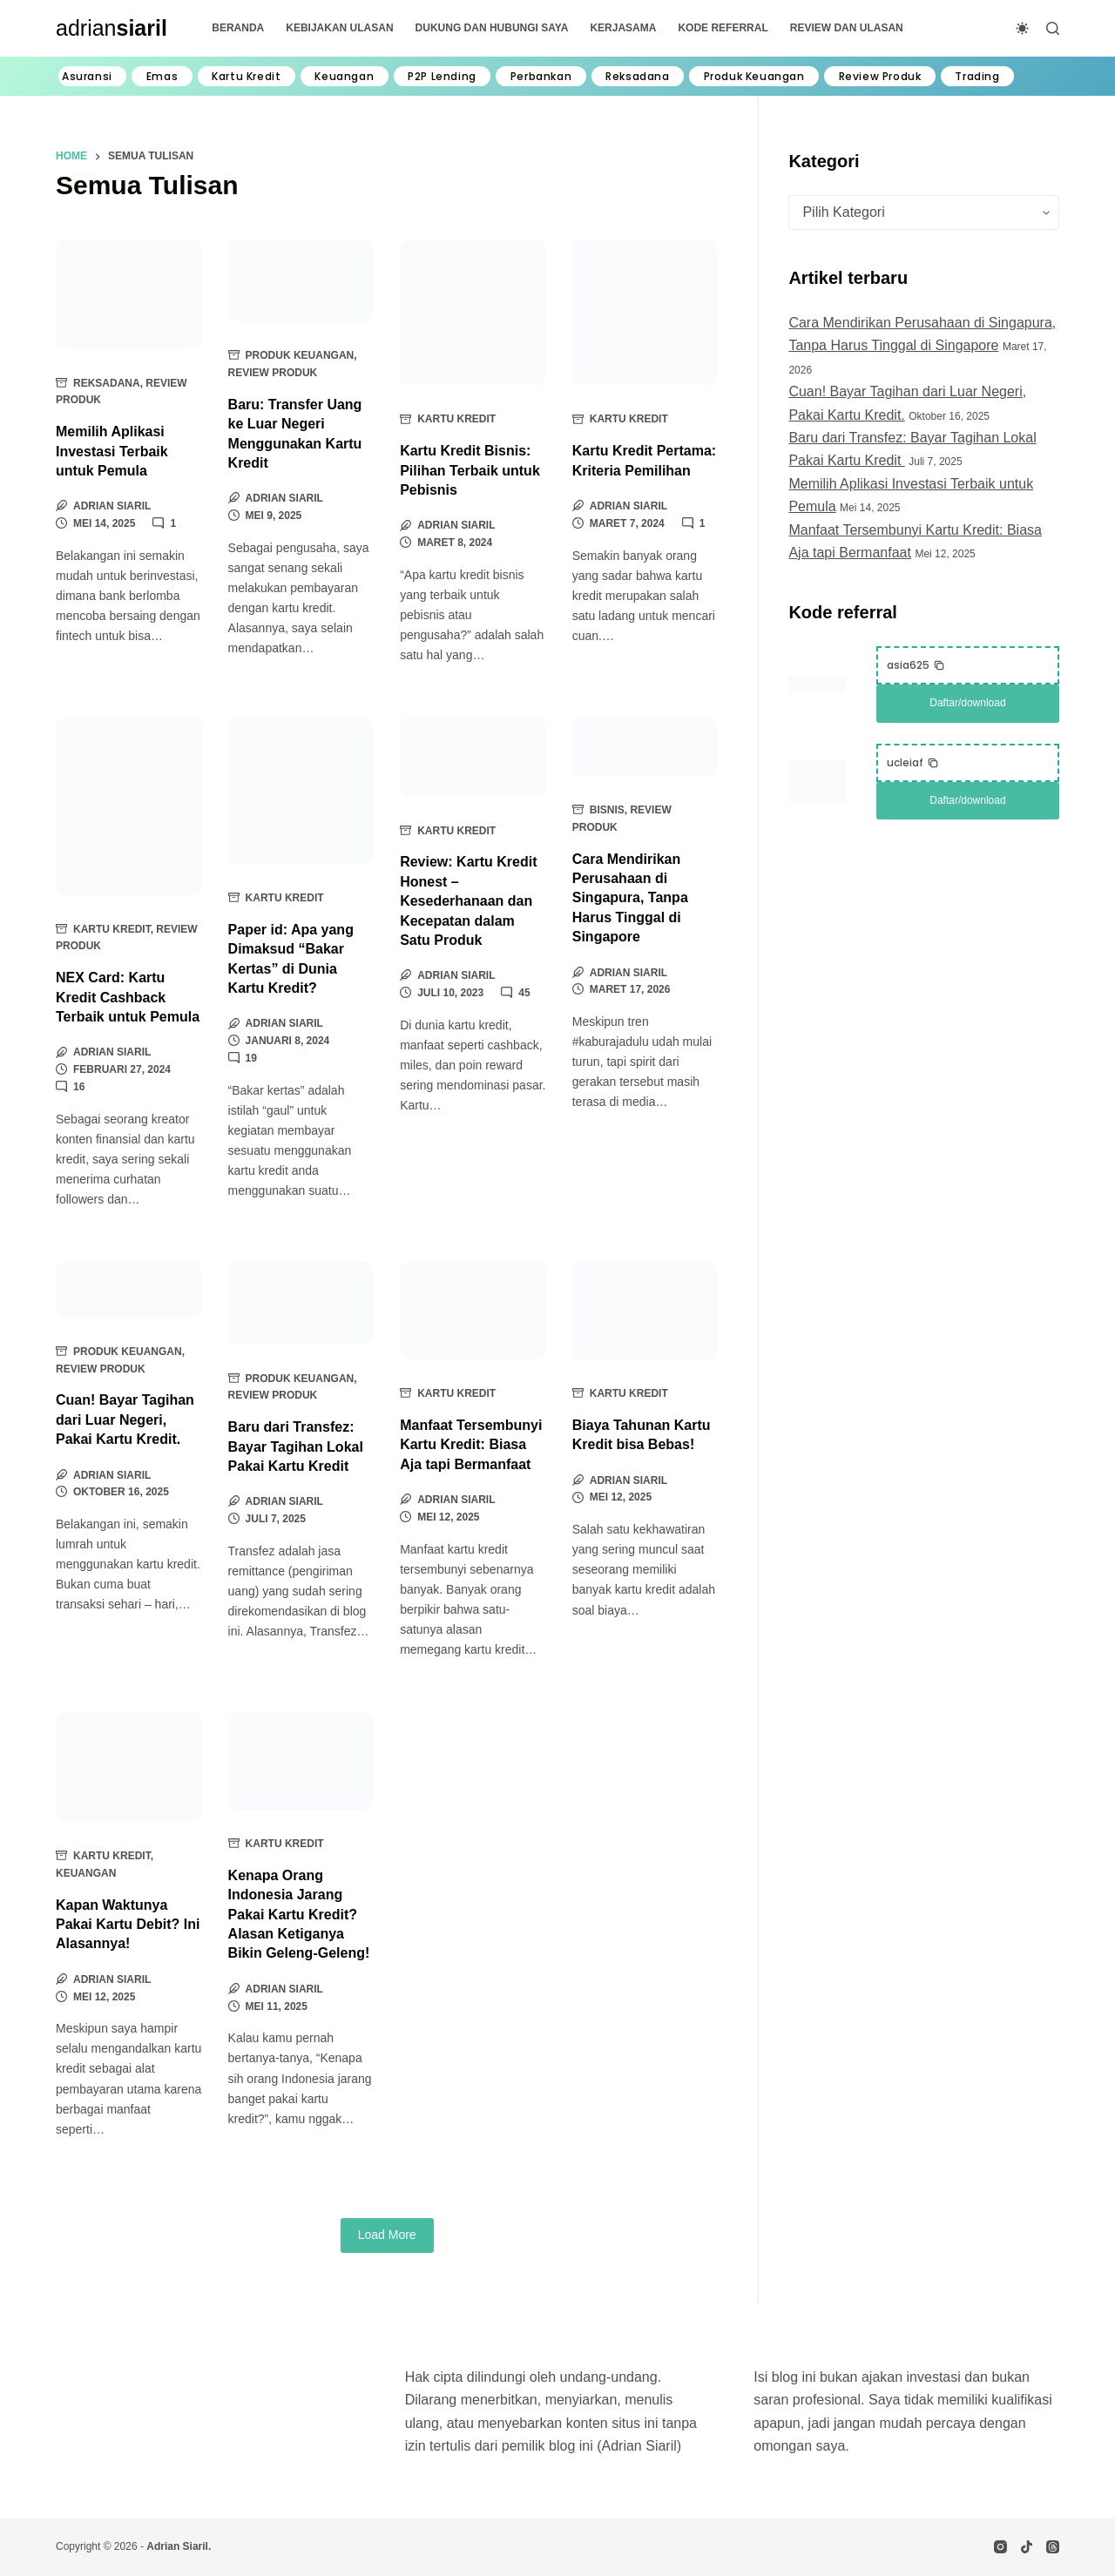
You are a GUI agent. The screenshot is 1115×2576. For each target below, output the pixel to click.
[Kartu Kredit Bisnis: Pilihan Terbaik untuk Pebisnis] (473, 312)
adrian (111, 28)
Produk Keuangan (754, 77)
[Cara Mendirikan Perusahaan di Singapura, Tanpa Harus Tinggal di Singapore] (645, 746)
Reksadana (637, 77)
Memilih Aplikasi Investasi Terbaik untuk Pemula (112, 451)
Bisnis (607, 810)
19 (251, 1058)
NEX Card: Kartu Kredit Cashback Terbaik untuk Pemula (127, 997)
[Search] (1052, 28)
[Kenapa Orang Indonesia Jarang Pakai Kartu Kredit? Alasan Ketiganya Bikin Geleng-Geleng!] (301, 1761)
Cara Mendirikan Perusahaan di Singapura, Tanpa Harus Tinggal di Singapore (630, 898)
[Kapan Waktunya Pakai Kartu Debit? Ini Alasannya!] (129, 1767)
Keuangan (344, 77)
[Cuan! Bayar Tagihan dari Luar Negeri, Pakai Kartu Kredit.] (129, 1289)
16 (78, 1087)
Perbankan (540, 77)
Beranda (238, 28)
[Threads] (1052, 2546)
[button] (916, 665)
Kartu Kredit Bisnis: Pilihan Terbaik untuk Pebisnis (470, 470)
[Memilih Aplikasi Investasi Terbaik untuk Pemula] (129, 294)
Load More (387, 2235)
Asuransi (87, 77)
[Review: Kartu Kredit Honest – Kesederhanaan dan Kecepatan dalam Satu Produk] (473, 757)
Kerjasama (623, 28)
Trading (977, 77)
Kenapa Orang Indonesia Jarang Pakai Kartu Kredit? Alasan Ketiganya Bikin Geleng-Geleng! (299, 1914)
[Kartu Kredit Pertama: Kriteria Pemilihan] (645, 312)
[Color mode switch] (1022, 28)
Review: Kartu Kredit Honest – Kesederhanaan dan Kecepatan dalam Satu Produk (468, 900)
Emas (162, 77)
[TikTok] (1026, 2546)
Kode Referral (722, 28)
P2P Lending (442, 77)
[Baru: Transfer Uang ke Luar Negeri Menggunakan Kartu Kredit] (301, 280)
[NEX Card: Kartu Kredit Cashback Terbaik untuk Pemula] (129, 806)
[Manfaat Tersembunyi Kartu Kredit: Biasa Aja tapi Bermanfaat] (473, 1310)
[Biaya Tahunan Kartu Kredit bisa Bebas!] (645, 1310)
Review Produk (880, 77)
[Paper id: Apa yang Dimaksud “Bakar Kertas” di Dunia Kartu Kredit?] (301, 791)
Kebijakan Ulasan (339, 28)
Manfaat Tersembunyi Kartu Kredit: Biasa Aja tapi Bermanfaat (471, 1445)
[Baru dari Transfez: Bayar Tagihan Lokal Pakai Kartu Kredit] (301, 1303)
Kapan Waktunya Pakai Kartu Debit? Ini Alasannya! (127, 1925)
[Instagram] (1000, 2546)
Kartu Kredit (246, 77)
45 (524, 993)
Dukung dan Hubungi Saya (492, 28)
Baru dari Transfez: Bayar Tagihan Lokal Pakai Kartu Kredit (295, 1446)
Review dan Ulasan (846, 28)
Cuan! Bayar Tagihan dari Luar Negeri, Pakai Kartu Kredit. (125, 1419)
